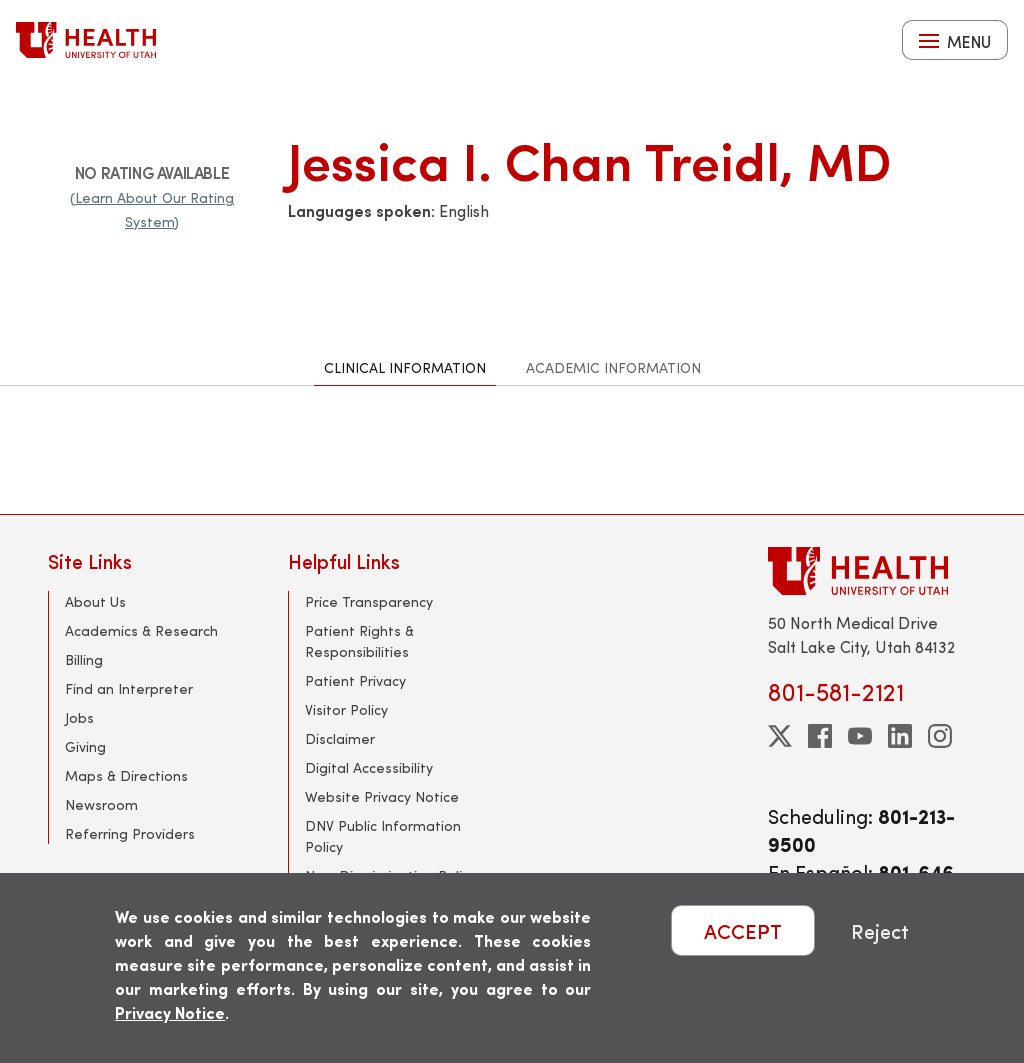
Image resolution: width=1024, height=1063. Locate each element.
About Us (95, 601)
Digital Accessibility (369, 767)
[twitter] (780, 736)
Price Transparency (369, 601)
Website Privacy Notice (382, 796)
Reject (880, 930)
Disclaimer (340, 738)
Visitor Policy (346, 709)
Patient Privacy (355, 680)
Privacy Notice (170, 1012)
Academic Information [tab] (613, 367)
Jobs (79, 717)
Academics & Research (141, 630)
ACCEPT (743, 930)
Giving (85, 746)
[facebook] (820, 736)
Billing (84, 659)
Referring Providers (130, 833)
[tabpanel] (512, 450)
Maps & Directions (126, 775)
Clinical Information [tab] (405, 367)
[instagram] (940, 736)
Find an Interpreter (129, 688)
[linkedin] (900, 736)
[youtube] (860, 736)
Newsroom (101, 804)
